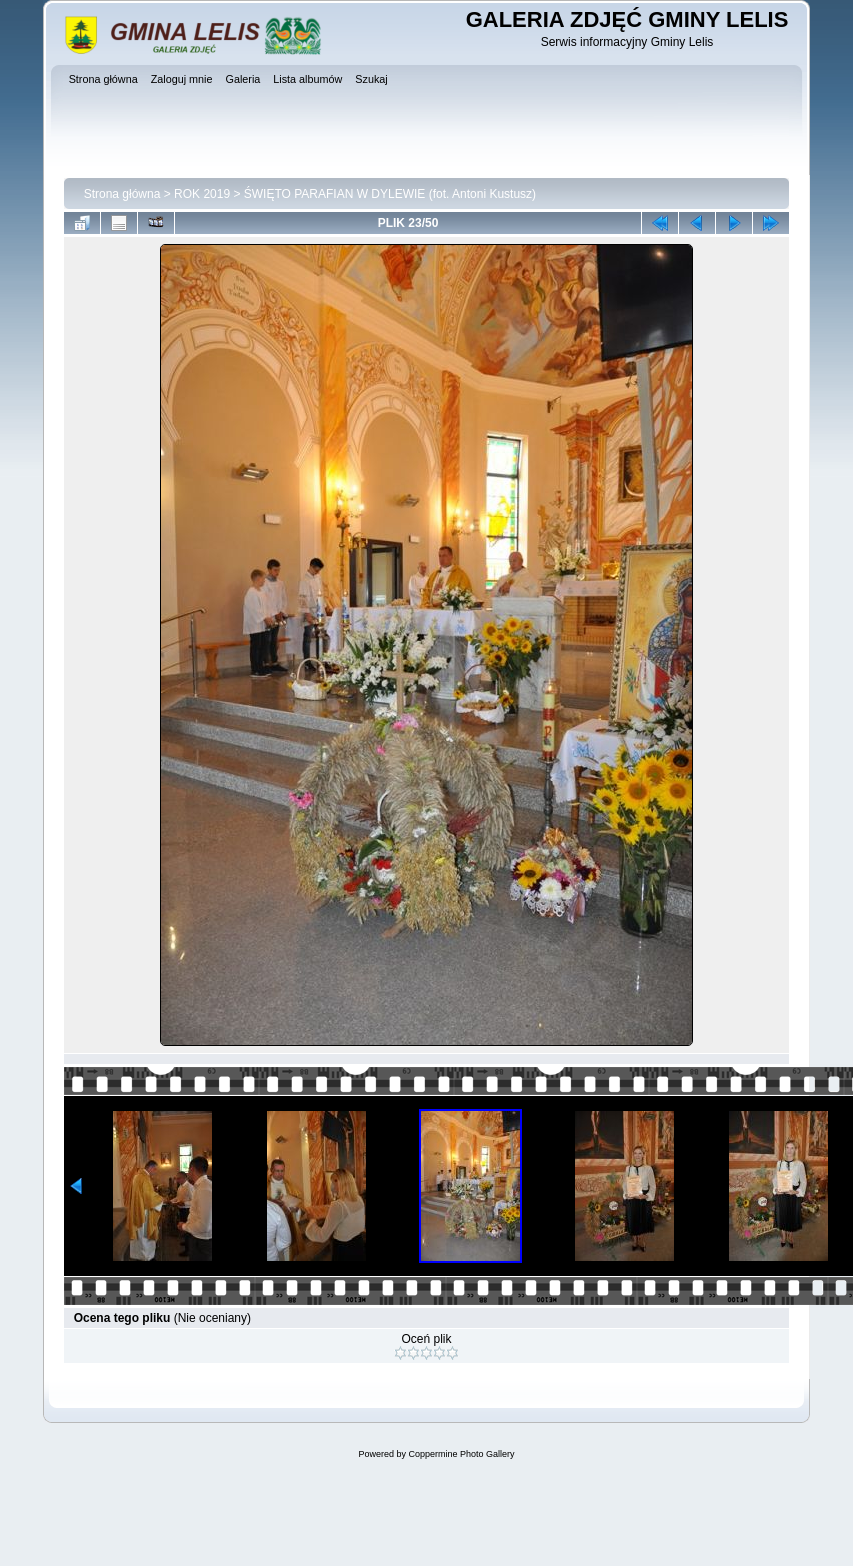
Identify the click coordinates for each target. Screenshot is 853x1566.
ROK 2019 (202, 194)
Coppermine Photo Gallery (461, 1454)
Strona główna (122, 194)
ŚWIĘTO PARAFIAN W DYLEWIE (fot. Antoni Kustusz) (390, 194)
